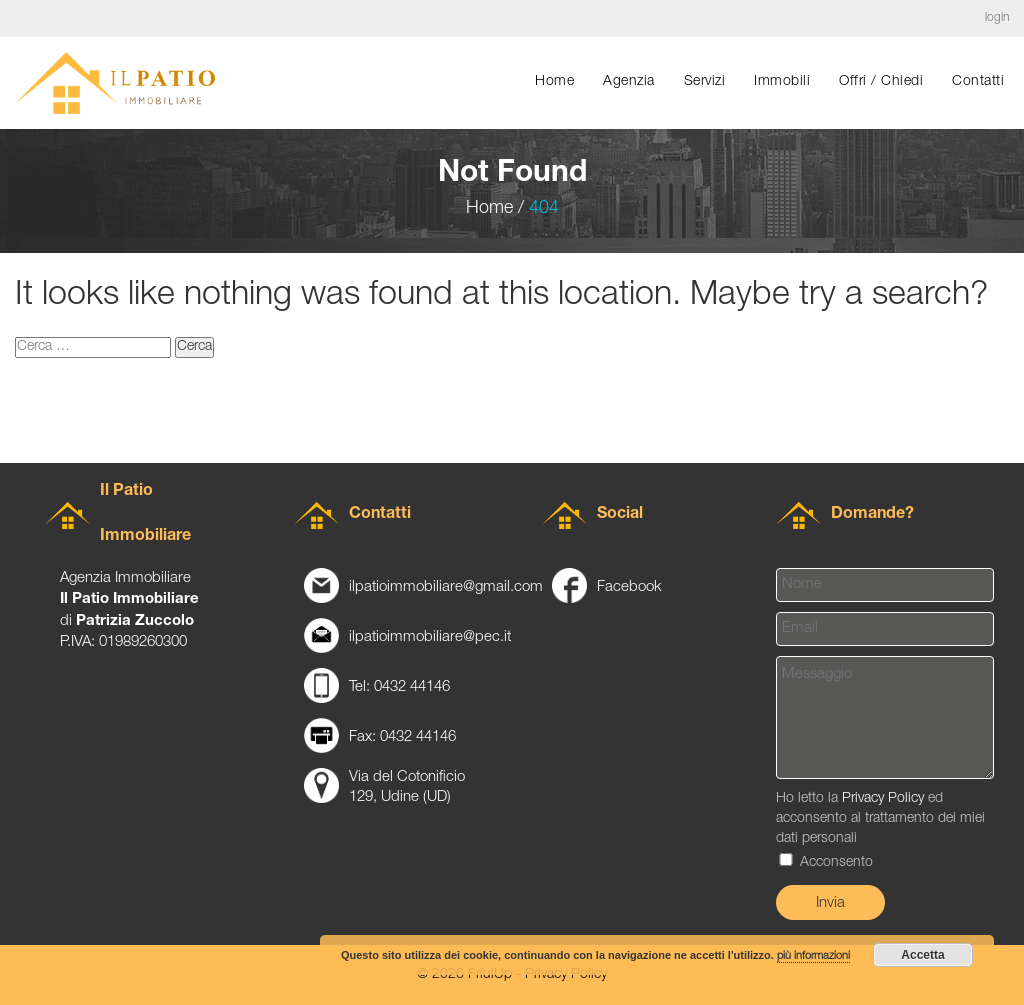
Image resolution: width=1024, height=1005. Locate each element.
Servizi (705, 82)
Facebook (629, 587)
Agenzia (629, 82)
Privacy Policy (883, 799)
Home (554, 82)
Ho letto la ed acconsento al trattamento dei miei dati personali (880, 831)
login (997, 18)
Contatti (978, 82)
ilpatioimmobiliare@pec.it (430, 637)
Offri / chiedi (881, 82)
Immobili (782, 82)
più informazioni (813, 956)
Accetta (922, 955)
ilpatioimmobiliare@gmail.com (446, 587)
